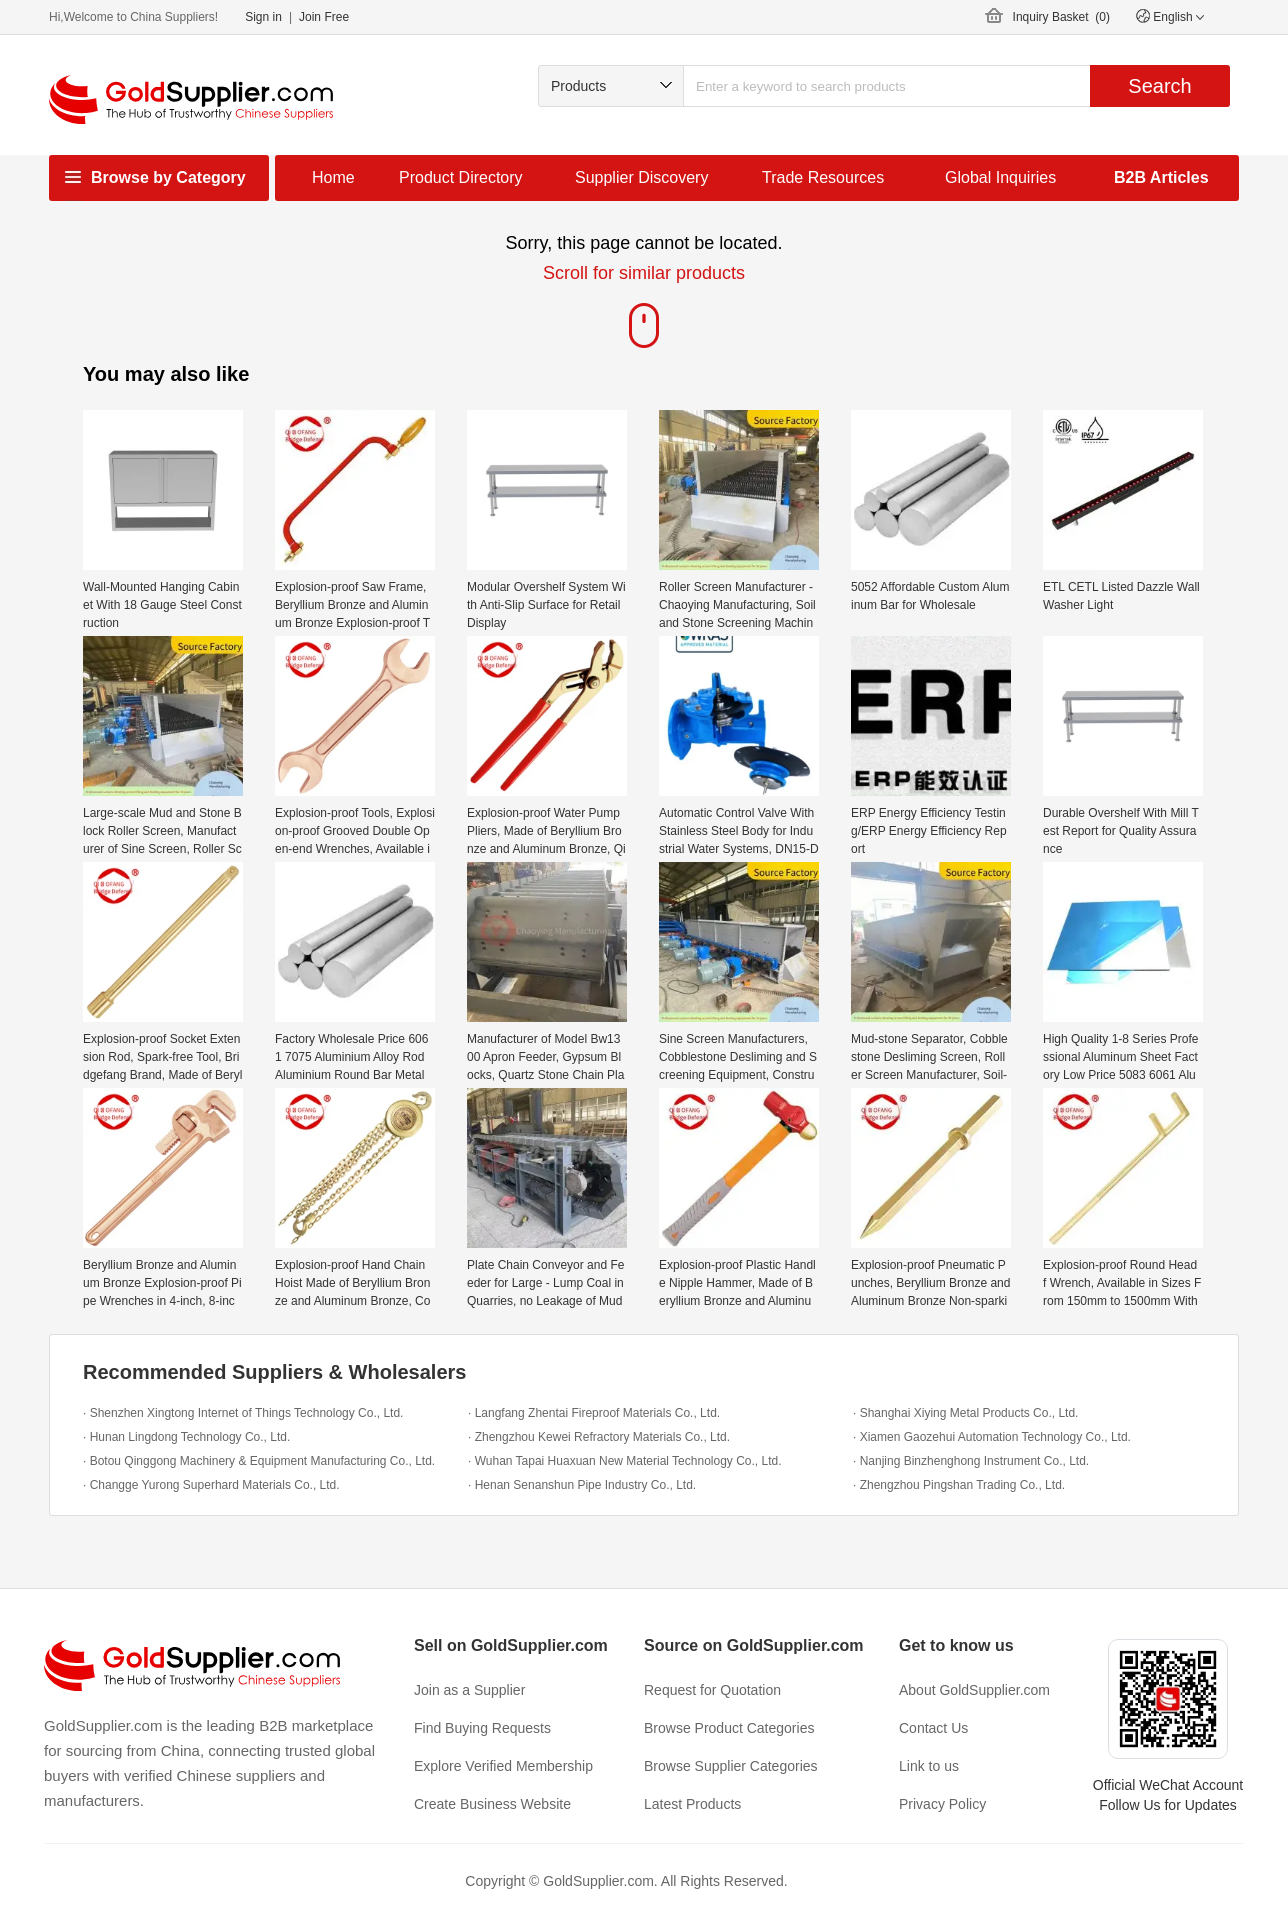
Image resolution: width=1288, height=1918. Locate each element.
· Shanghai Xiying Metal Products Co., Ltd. (965, 1413)
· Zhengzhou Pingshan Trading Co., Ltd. (959, 1485)
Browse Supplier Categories (731, 1766)
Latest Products (692, 1804)
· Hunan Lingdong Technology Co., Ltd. (186, 1437)
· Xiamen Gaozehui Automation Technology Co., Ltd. (992, 1437)
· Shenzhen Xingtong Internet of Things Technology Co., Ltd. (243, 1413)
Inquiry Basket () (1061, 17)
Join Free (324, 17)
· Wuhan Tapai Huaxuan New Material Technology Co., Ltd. (625, 1461)
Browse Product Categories (729, 1728)
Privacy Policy (942, 1804)
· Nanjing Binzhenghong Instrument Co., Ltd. (971, 1461)
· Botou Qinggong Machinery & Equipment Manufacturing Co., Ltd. (259, 1461)
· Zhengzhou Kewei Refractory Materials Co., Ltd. (599, 1437)
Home (333, 177)
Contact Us (933, 1728)
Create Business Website (492, 1804)
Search (1159, 86)
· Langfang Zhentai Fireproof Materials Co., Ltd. (594, 1413)
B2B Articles (1161, 177)
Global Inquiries (1000, 177)
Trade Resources (823, 177)
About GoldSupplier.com (974, 1690)
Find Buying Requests (482, 1728)
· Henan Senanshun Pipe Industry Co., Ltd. (582, 1485)
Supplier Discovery (641, 177)
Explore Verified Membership (503, 1766)
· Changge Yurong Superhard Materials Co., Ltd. (211, 1485)
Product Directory (461, 177)
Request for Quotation (712, 1690)
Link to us (929, 1766)
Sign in (263, 17)
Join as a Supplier (469, 1690)
